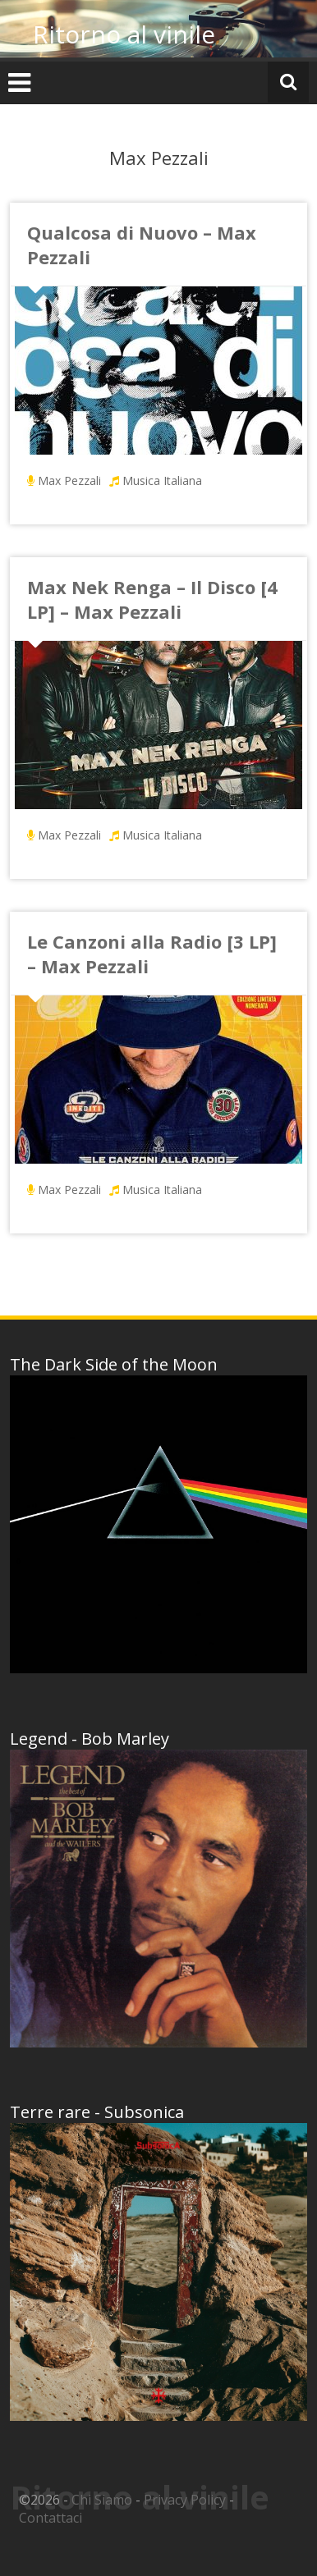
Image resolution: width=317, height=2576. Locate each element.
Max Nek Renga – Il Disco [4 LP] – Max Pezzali (152, 599)
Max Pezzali (69, 480)
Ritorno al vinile (124, 34)
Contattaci (50, 2518)
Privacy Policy (185, 2500)
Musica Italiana (162, 480)
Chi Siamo (101, 2500)
